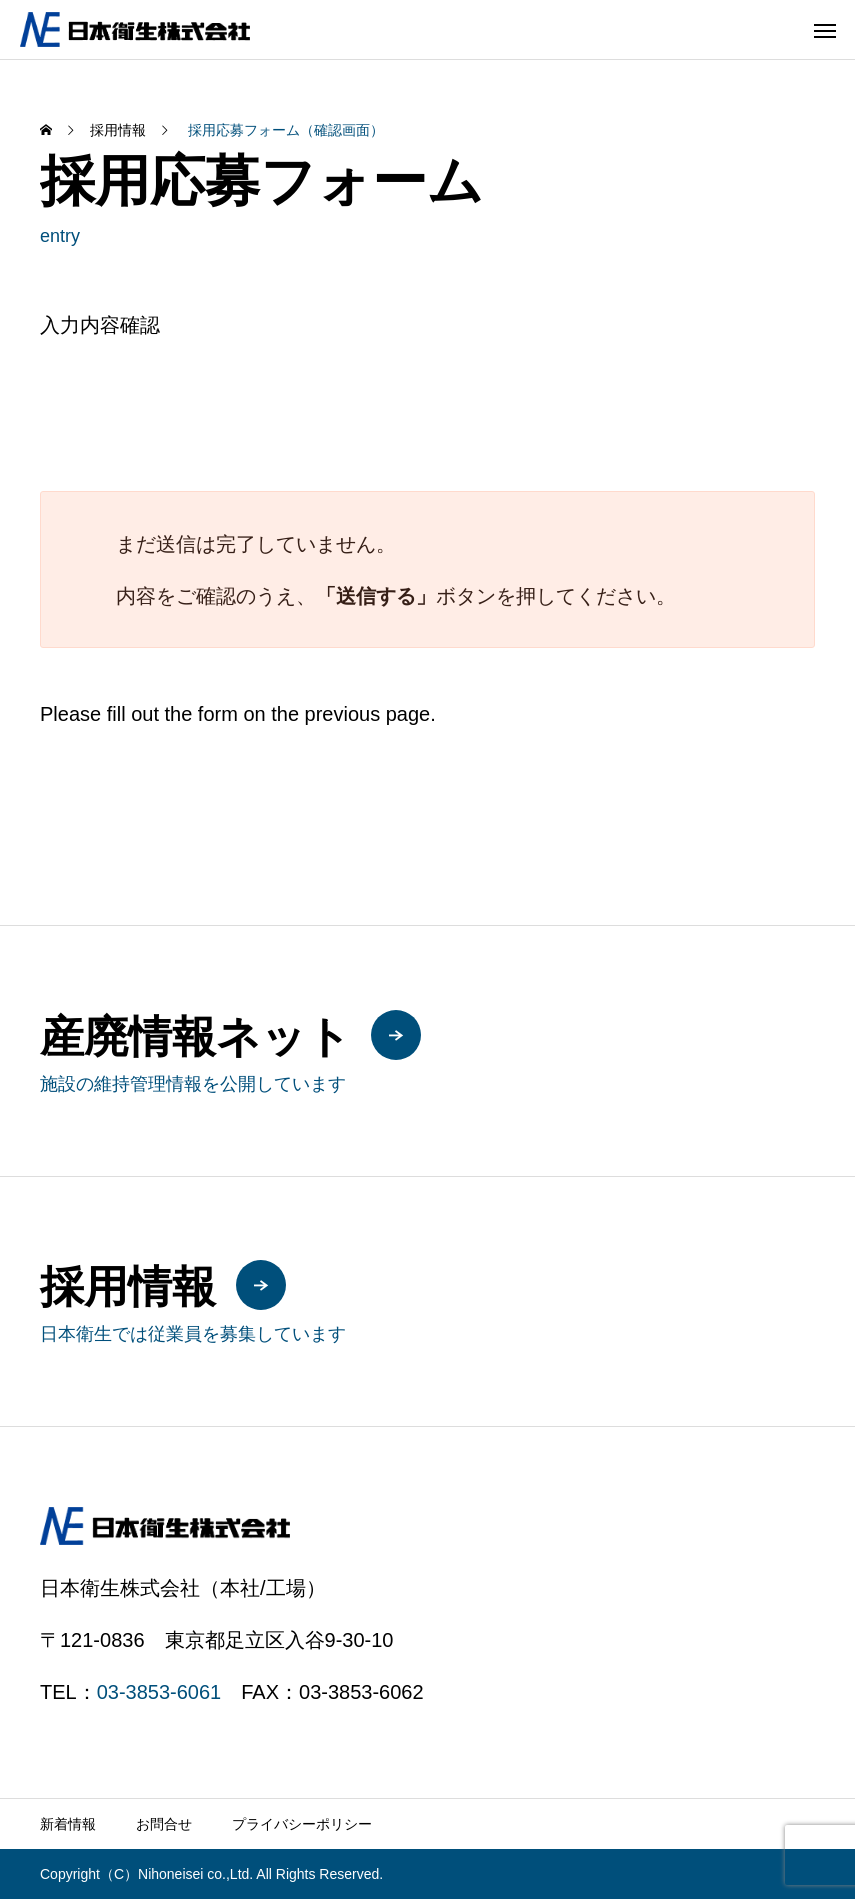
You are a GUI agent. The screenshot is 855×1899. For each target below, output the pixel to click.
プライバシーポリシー (302, 1824)
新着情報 (68, 1824)
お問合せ (164, 1824)
